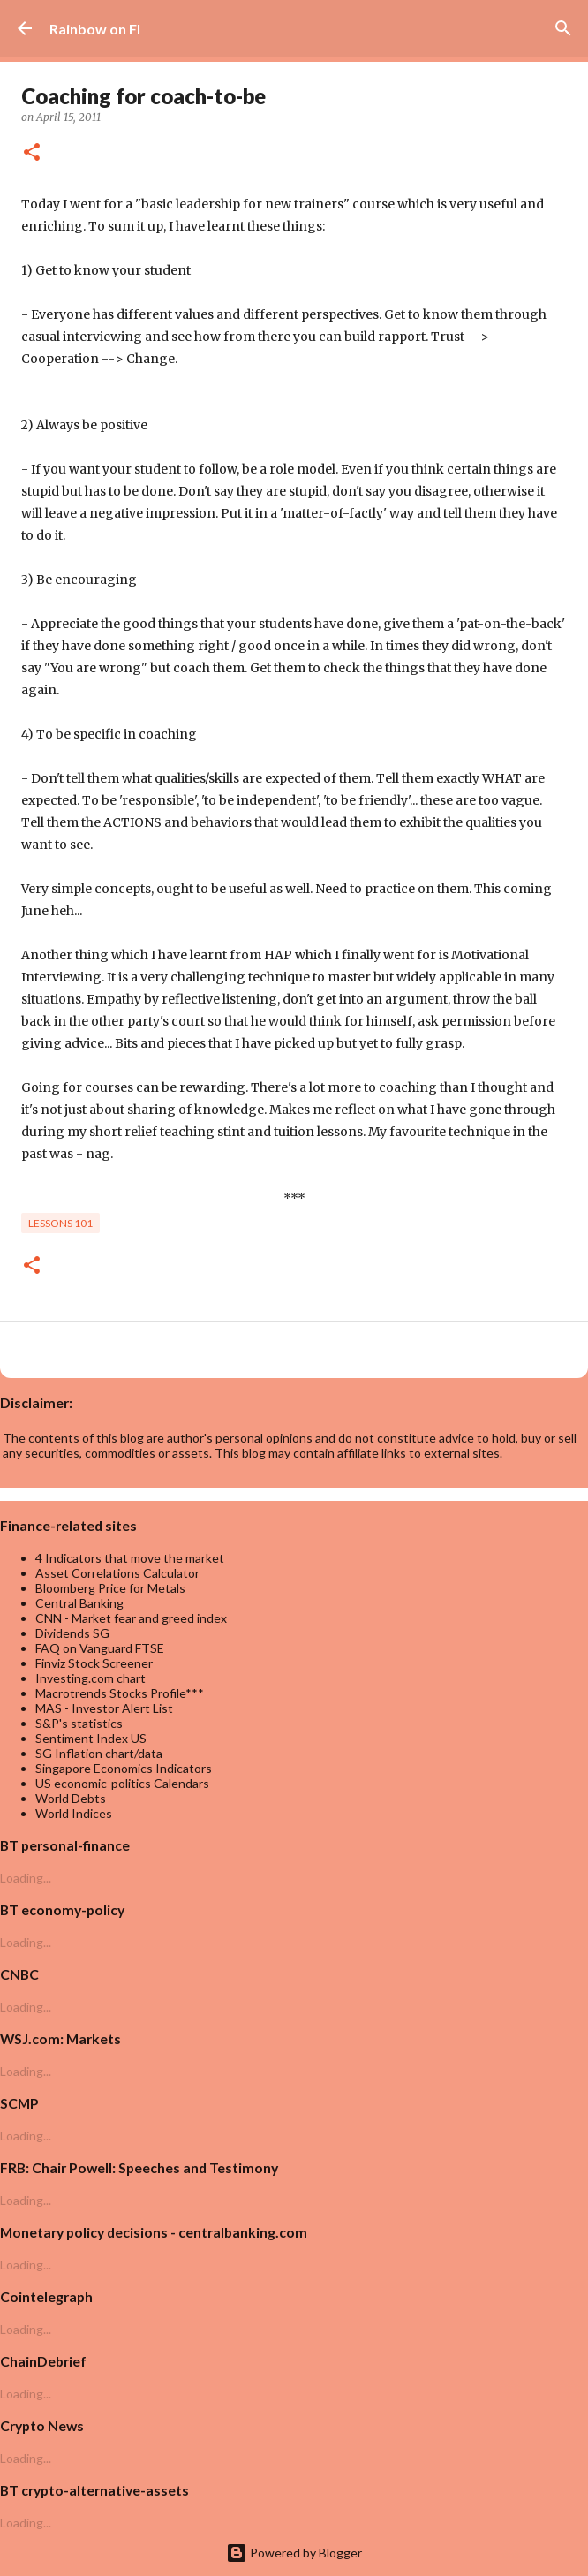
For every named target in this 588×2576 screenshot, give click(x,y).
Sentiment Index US (91, 1738)
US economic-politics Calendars (122, 1783)
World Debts (70, 1798)
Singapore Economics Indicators (123, 1768)
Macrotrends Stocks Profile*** (119, 1693)
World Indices (73, 1813)
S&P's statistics (79, 1723)
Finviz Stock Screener (94, 1663)
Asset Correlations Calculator (117, 1572)
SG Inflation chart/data (98, 1753)
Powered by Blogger (294, 2552)
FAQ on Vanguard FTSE (99, 1647)
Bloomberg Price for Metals (110, 1587)
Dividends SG (72, 1632)
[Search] (563, 28)
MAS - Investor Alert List (104, 1708)
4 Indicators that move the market (129, 1557)
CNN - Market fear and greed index (131, 1617)
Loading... (25, 1877)
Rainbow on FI (94, 28)
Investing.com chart (90, 1678)
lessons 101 (60, 1223)
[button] (31, 153)
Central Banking (79, 1602)
